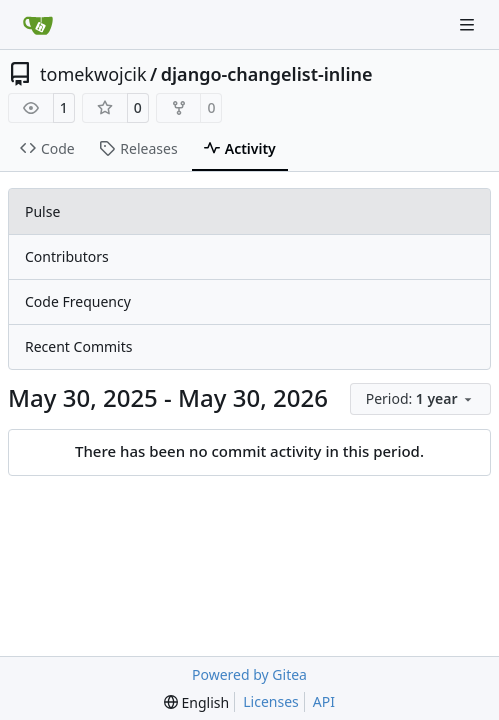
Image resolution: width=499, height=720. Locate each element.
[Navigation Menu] (469, 24)
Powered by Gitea (249, 674)
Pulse (42, 211)
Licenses (271, 701)
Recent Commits (78, 346)
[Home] (38, 25)
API (324, 701)
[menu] (420, 399)
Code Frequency (78, 301)
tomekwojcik (93, 74)
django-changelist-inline (267, 74)
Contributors (67, 256)
